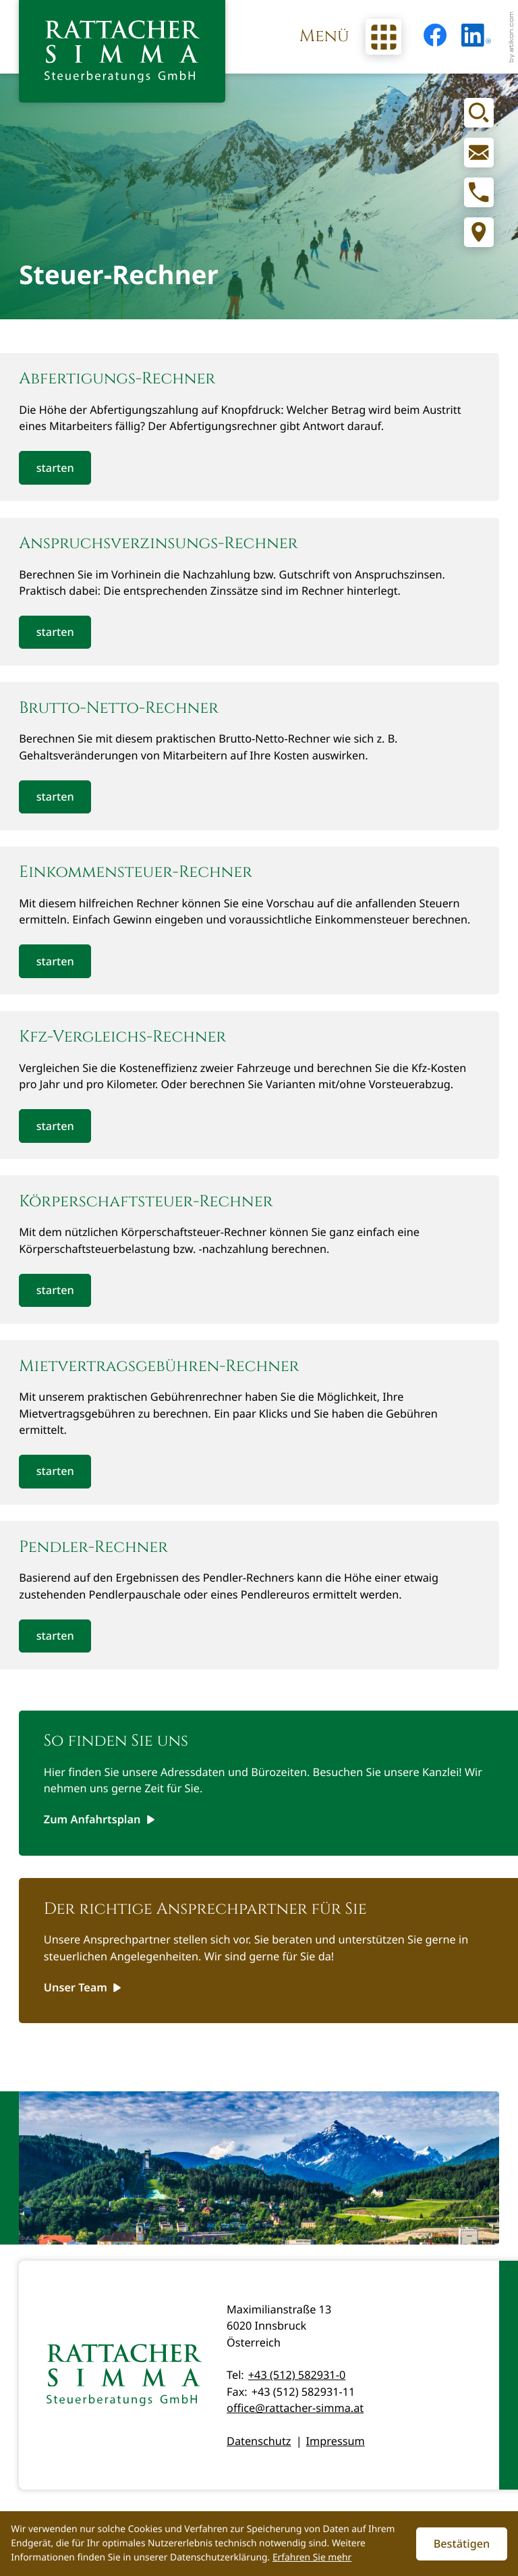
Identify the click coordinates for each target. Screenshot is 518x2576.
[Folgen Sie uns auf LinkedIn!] (476, 35)
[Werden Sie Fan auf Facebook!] (435, 35)
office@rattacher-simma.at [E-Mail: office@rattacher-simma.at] (295, 2407)
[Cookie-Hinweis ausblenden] (461, 2544)
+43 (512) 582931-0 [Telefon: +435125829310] (296, 2374)
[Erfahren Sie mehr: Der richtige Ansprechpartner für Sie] (82, 1987)
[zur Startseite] (122, 51)
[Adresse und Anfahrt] (479, 232)
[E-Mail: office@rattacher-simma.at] (479, 152)
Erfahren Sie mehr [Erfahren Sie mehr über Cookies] (311, 2557)
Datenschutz (259, 2441)
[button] (479, 192)
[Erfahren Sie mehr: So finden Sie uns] (99, 1820)
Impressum (335, 2441)
